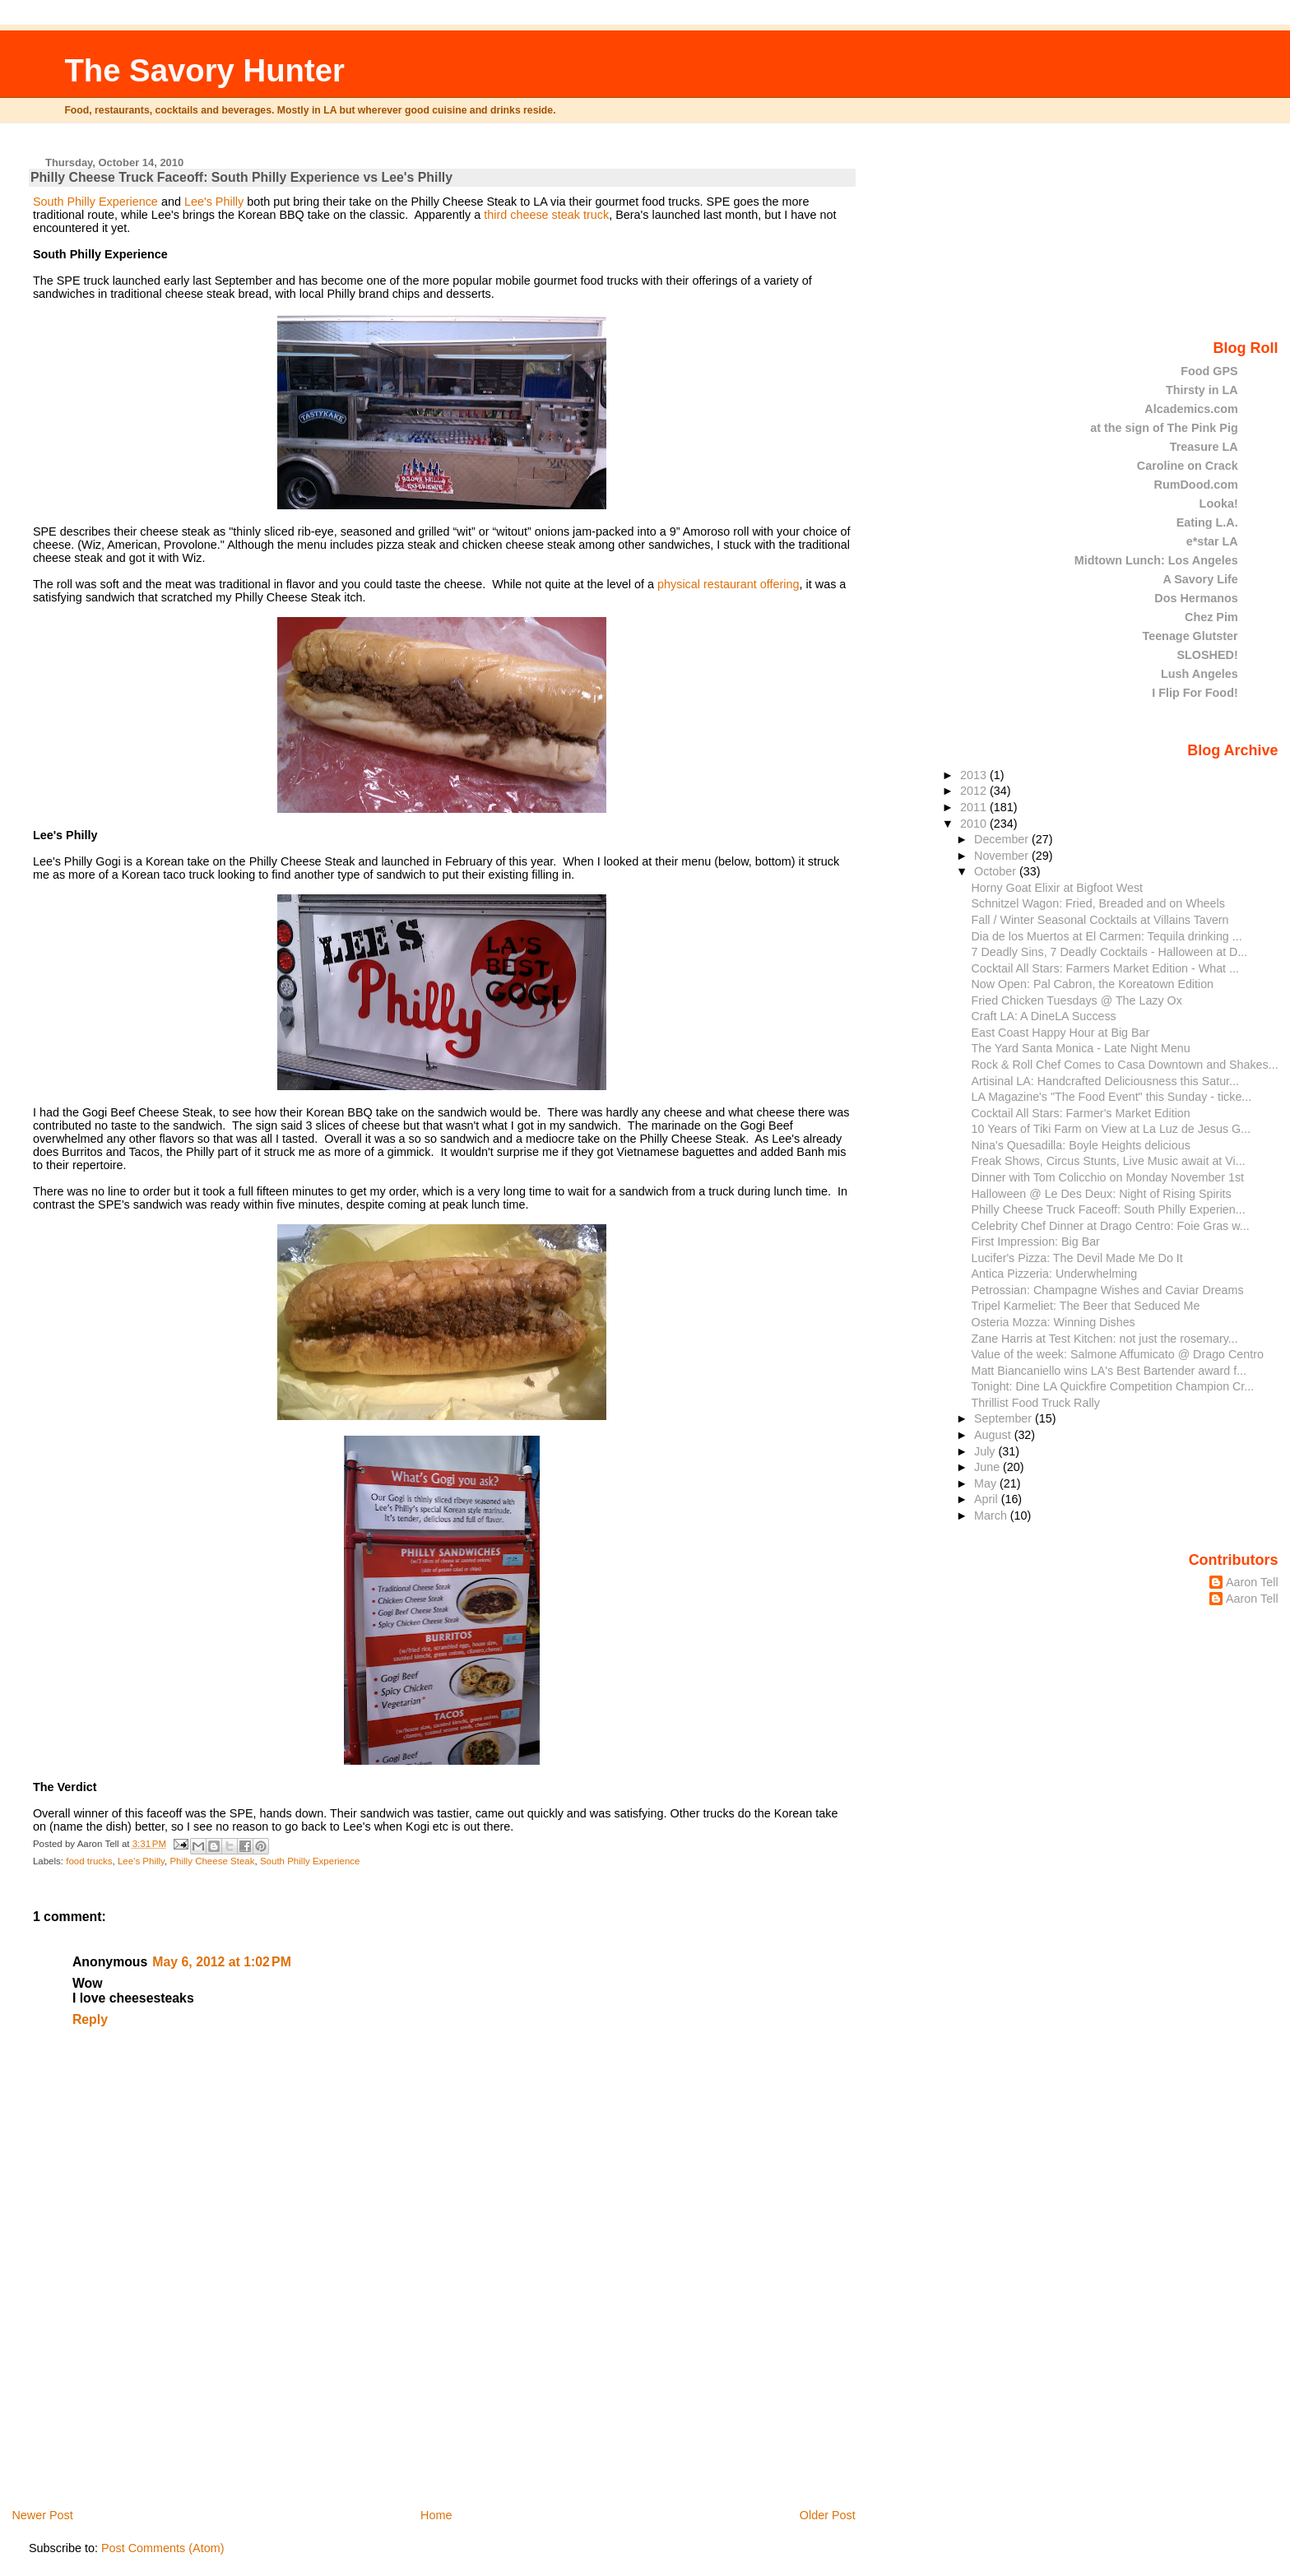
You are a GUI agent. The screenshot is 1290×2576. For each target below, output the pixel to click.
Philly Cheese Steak (211, 1861)
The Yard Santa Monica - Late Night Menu (1081, 1048)
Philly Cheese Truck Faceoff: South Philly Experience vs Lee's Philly (241, 177)
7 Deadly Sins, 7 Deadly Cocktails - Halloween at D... (1110, 951)
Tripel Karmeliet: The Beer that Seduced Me (1086, 1305)
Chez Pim (1211, 617)
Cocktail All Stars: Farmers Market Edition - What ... (1105, 968)
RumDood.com (1196, 484)
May (987, 1483)
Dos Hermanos (1195, 598)
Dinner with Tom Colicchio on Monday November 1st (1108, 1177)
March (992, 1515)
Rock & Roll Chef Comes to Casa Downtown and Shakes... (1125, 1064)
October (996, 871)
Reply (90, 2019)
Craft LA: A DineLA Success (1044, 1016)
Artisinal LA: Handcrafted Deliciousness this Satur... (1105, 1081)
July (986, 1451)
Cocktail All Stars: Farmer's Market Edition (1081, 1113)
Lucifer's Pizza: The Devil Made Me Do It (1077, 1258)
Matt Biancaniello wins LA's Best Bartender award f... (1109, 1370)
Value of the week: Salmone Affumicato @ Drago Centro (1118, 1354)
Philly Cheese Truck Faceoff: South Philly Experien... (1109, 1209)
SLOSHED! (1206, 654)
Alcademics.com (1190, 408)
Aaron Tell (1252, 1582)
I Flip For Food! (1194, 692)
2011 (975, 807)
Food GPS (1209, 371)
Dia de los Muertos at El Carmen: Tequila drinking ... (1107, 936)
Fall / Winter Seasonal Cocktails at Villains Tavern (1100, 919)
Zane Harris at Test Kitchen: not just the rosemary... (1105, 1338)
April (987, 1499)
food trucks (89, 1861)
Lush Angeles (1199, 673)
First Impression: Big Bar (1036, 1241)
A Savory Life (1199, 579)
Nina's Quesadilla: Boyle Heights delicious (1081, 1145)
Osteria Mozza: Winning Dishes (1053, 1322)
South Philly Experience (95, 201)
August (994, 1434)
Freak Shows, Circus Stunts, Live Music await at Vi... (1109, 1160)
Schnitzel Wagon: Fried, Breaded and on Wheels (1098, 903)
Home (436, 2515)
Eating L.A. (1207, 522)
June (988, 1467)
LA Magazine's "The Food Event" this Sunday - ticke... (1112, 1096)
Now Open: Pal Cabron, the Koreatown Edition (1093, 984)
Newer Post (42, 2515)
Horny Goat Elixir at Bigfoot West (1057, 887)
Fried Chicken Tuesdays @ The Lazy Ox (1077, 1000)
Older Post (828, 2515)
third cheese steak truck (544, 214)
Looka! (1219, 503)
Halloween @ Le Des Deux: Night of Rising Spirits (1102, 1193)
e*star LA (1212, 541)
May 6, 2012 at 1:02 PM (221, 1962)
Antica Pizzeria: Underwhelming (1055, 1273)
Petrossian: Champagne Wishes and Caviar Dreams (1108, 1290)
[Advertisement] (152, 2392)
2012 (975, 790)
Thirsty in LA (1202, 390)
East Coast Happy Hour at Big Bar (1061, 1032)
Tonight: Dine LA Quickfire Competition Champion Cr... (1113, 1386)
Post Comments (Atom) (163, 2548)
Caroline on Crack (1187, 465)
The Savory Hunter (204, 70)
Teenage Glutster (1189, 636)
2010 (975, 823)
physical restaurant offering (727, 584)
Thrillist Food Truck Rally (1036, 1402)
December (1003, 839)
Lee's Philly (212, 201)
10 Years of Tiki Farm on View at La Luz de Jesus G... (1111, 1128)
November (1003, 855)
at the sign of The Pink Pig (1164, 427)
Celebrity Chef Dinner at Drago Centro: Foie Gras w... (1111, 1225)
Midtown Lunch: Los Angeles (1156, 560)
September (1004, 1418)
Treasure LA (1204, 446)
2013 (975, 775)
